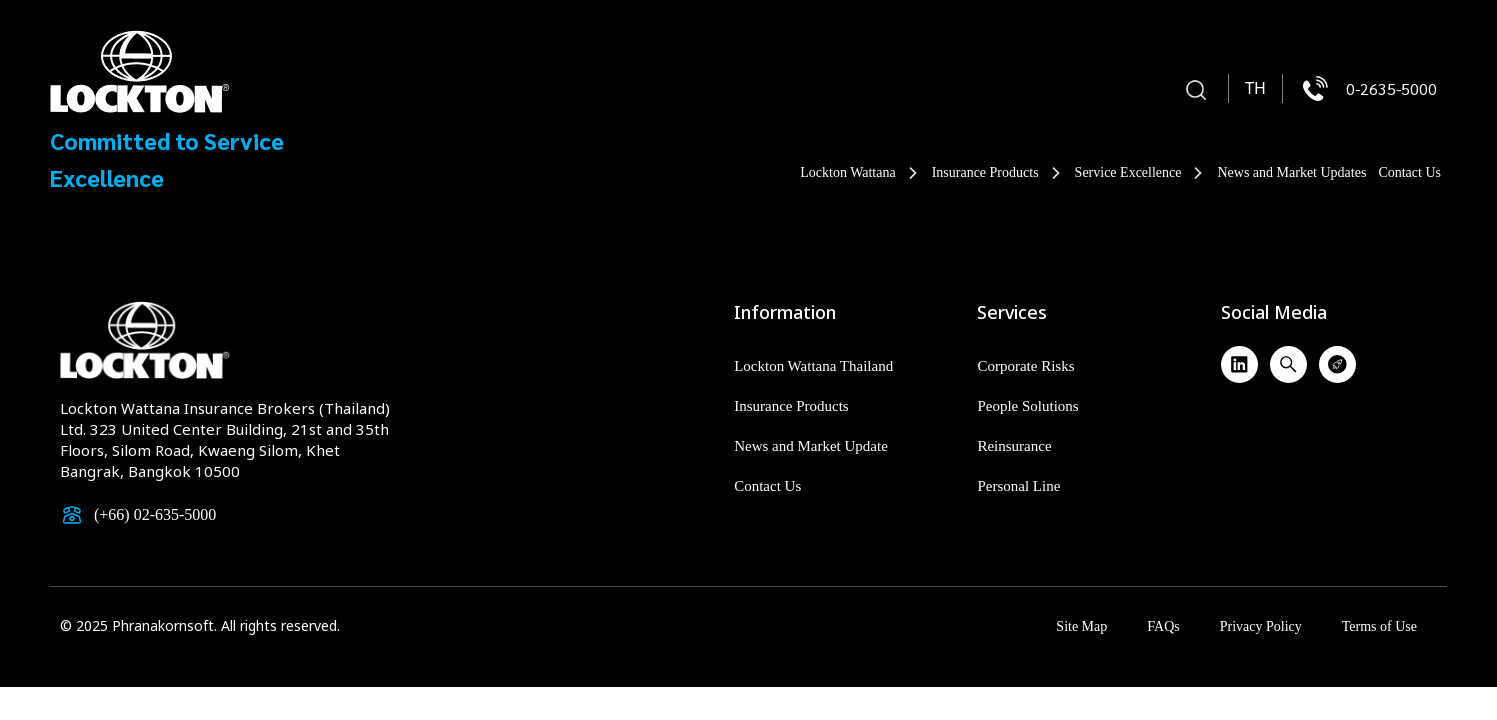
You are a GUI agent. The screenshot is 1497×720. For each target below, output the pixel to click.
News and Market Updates (1291, 172)
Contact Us (1409, 172)
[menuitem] (1255, 89)
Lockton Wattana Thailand (813, 366)
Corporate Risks (1025, 366)
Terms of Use (1379, 626)
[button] (1196, 91)
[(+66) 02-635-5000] (72, 515)
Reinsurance (1014, 446)
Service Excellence (1140, 173)
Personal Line (1018, 486)
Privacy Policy (1261, 626)
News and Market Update (811, 446)
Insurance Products (997, 173)
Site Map (1081, 626)
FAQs (1163, 626)
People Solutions (1027, 406)
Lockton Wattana (859, 173)
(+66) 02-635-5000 (155, 514)
